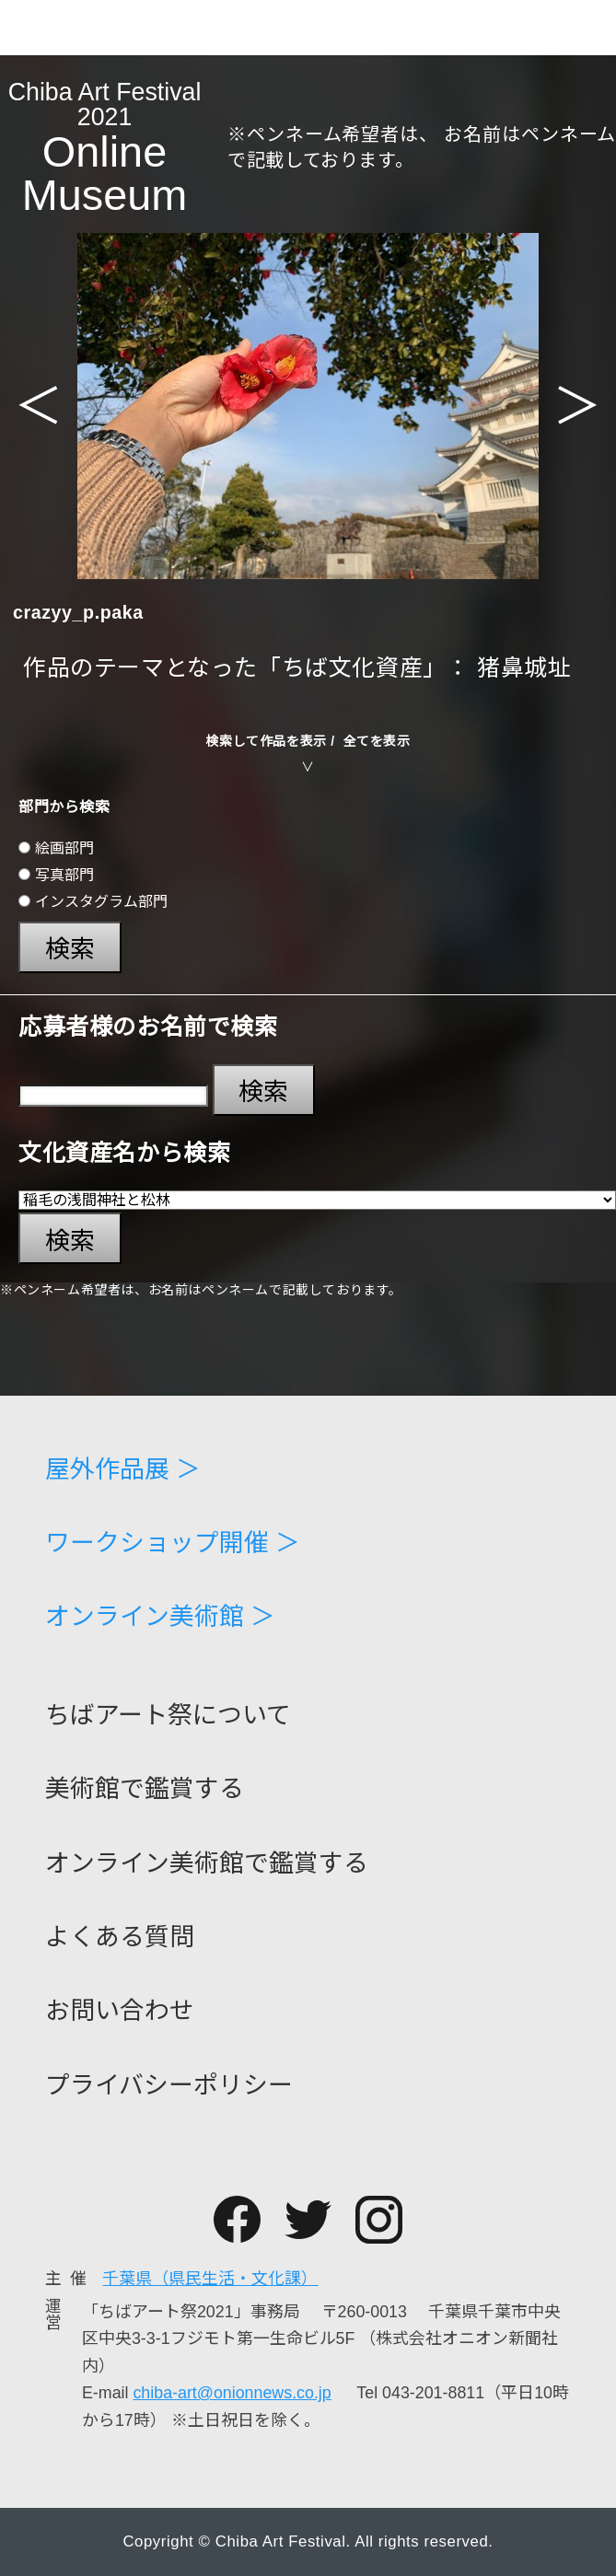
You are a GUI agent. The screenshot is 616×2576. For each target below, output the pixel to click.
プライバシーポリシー (169, 2085)
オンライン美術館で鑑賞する (206, 1863)
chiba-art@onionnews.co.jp (232, 2393)
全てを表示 (377, 741)
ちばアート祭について (168, 1715)
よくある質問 (119, 1937)
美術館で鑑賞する (144, 1789)
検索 (70, 949)
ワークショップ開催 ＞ (172, 1543)
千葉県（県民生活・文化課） (210, 2278)
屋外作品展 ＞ (123, 1469)
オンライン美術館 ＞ (160, 1617)
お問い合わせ (119, 2011)
